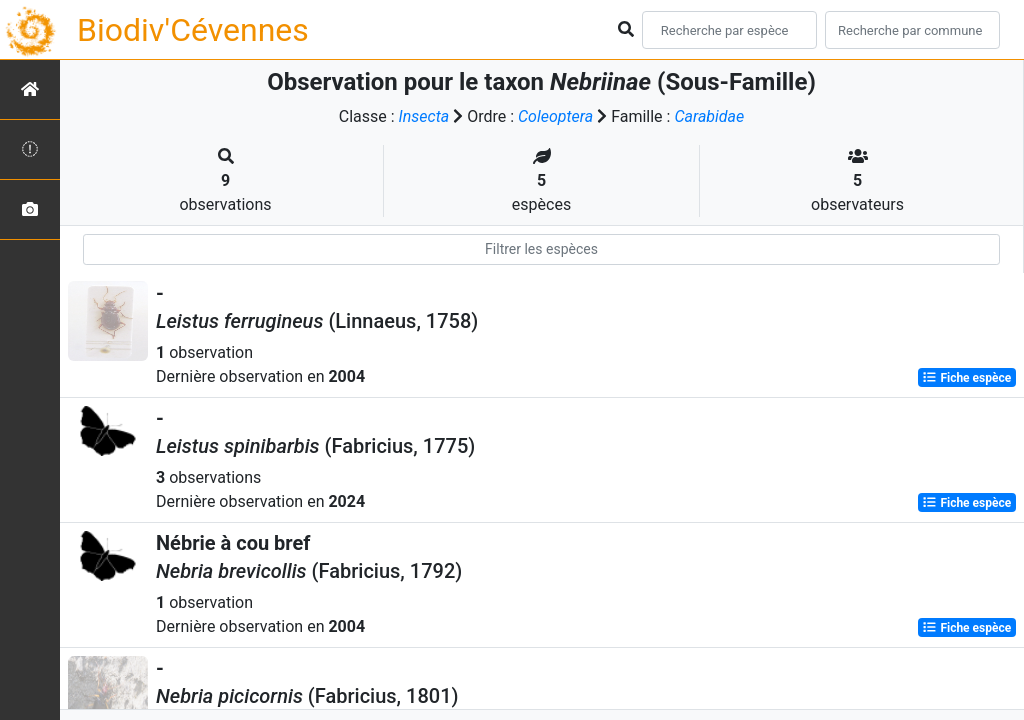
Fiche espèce (966, 378)
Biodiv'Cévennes (193, 30)
